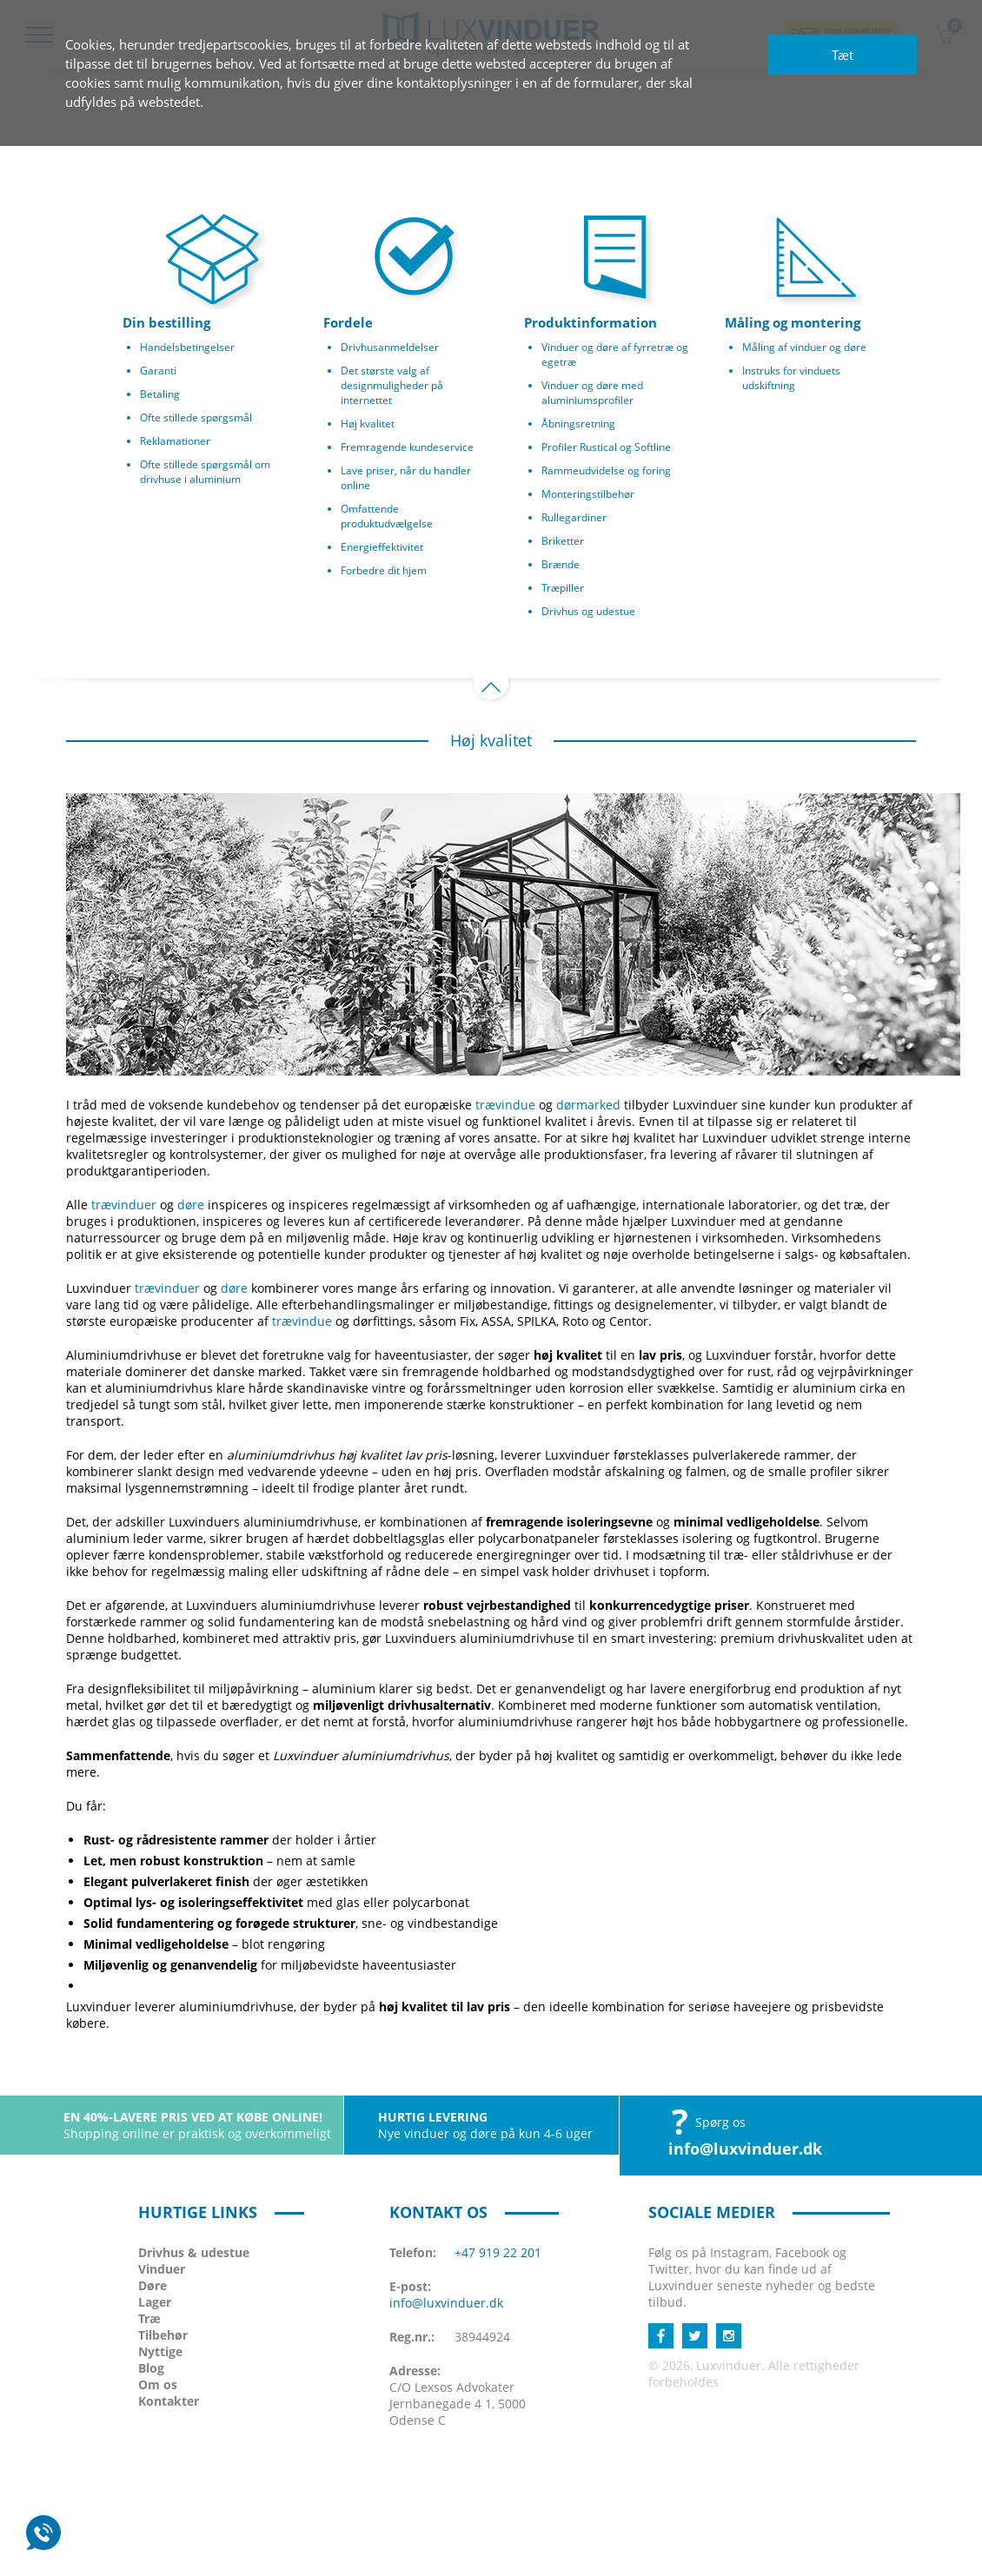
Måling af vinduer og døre (804, 347)
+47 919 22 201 (498, 2252)
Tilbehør (163, 2335)
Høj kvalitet (368, 423)
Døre (152, 2285)
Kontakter (168, 2401)
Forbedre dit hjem (384, 570)
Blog (151, 2368)
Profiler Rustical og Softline (606, 447)
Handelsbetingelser (187, 347)
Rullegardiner (574, 517)
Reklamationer (175, 441)
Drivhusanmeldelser (390, 347)
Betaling (160, 394)
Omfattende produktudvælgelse (387, 516)
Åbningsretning (578, 423)
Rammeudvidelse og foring (606, 470)
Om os (157, 2384)
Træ (149, 2318)
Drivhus (193, 2252)
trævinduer (123, 1204)
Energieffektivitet (382, 547)
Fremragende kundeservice (407, 447)
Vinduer (161, 2269)
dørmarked (588, 1104)
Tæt (842, 54)
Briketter (562, 540)
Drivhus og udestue (588, 611)
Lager (154, 2302)
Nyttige (160, 2351)
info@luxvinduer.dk (745, 2148)
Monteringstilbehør (587, 494)
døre (190, 1204)
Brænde (560, 564)
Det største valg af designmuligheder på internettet (392, 385)
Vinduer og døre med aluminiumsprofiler (592, 392)
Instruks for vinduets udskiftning (791, 378)
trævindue (505, 1104)
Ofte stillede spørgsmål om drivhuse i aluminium (205, 472)
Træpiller (562, 587)
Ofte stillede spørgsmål (196, 417)
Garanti (158, 370)
